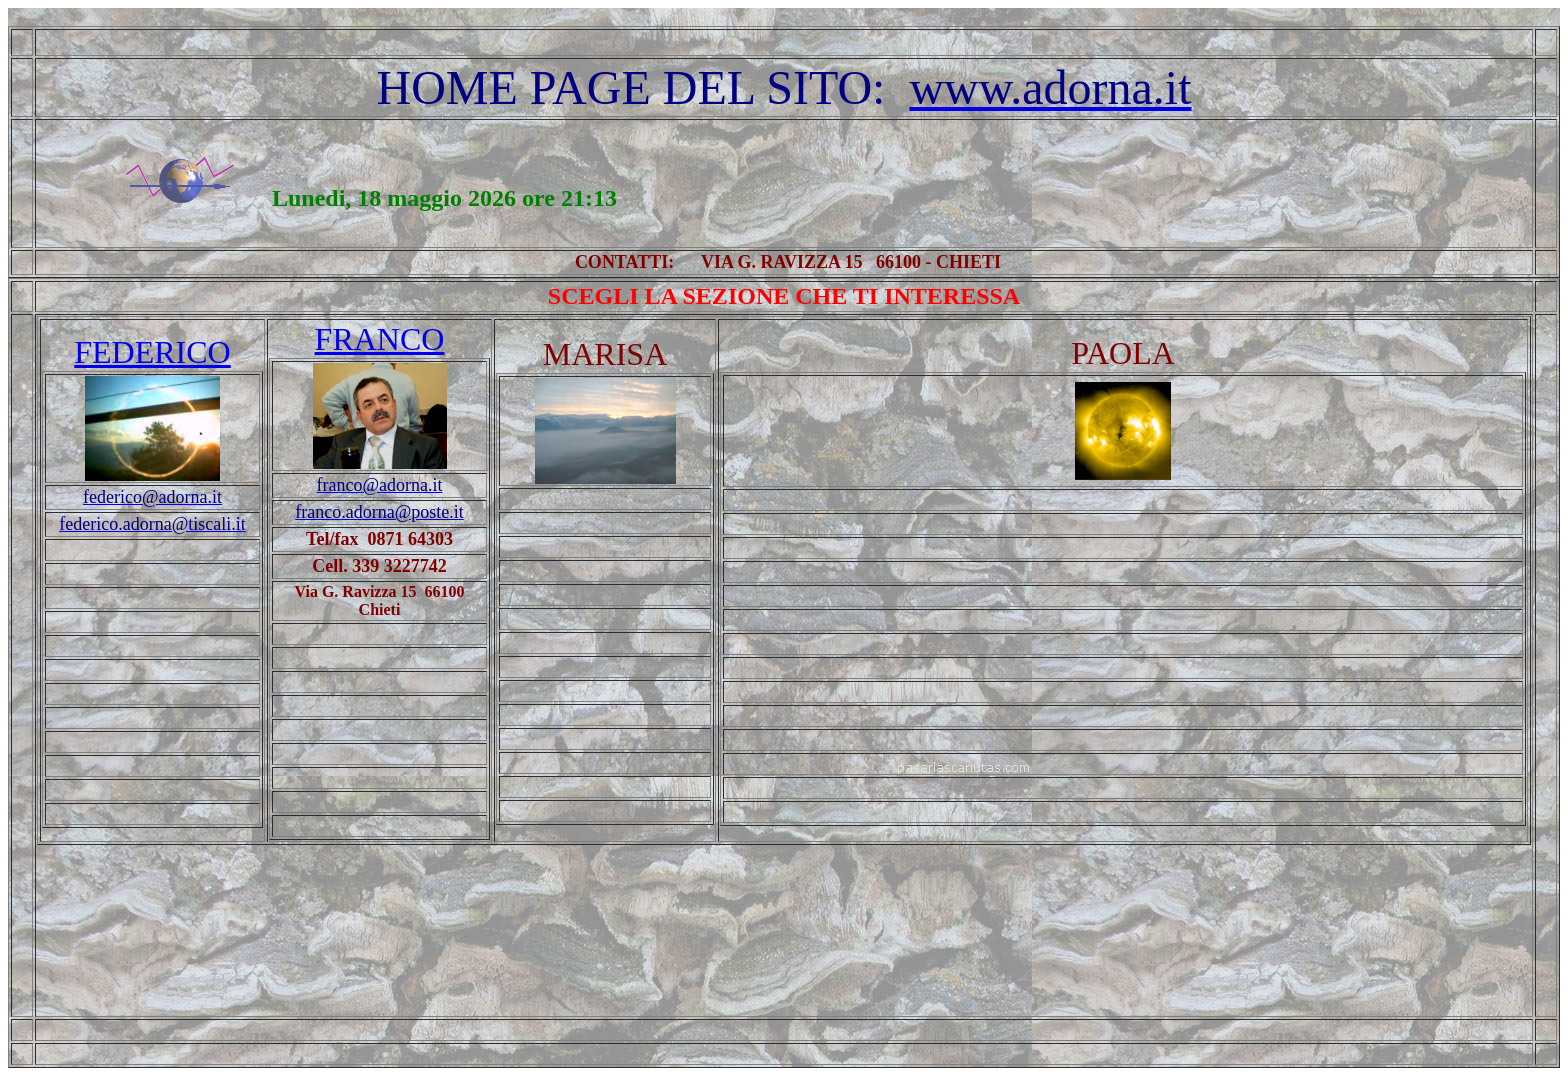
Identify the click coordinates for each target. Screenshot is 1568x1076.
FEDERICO (152, 352)
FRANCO (380, 339)
